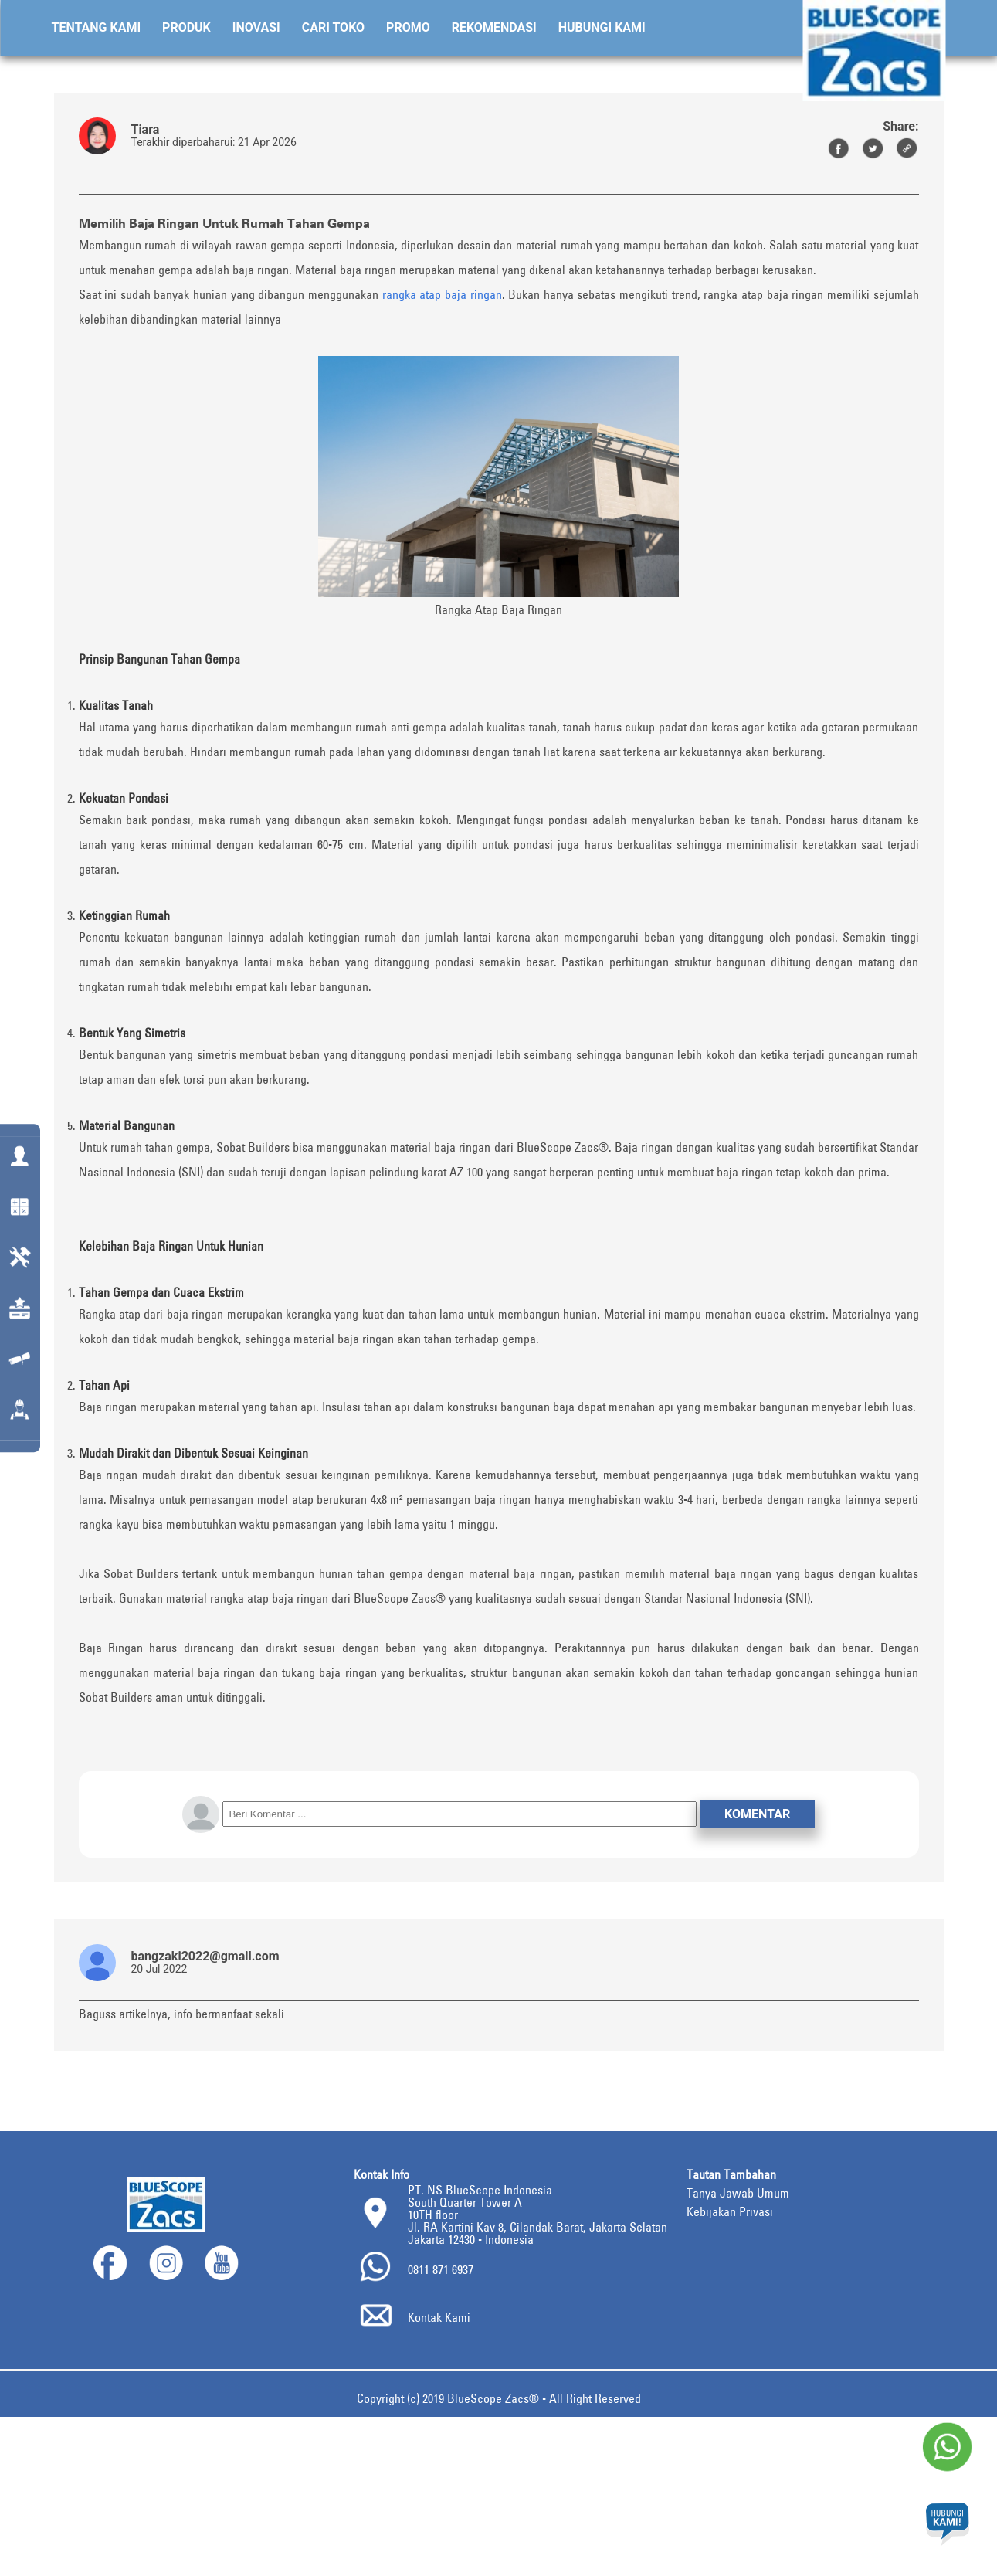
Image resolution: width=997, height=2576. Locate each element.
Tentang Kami (96, 27)
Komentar (757, 1814)
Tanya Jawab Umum (738, 2193)
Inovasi (256, 27)
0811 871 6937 (440, 2269)
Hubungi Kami (602, 27)
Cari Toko (333, 27)
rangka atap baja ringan (442, 294)
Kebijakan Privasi (730, 2211)
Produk (186, 27)
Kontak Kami (439, 2317)
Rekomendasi (494, 27)
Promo (408, 27)
